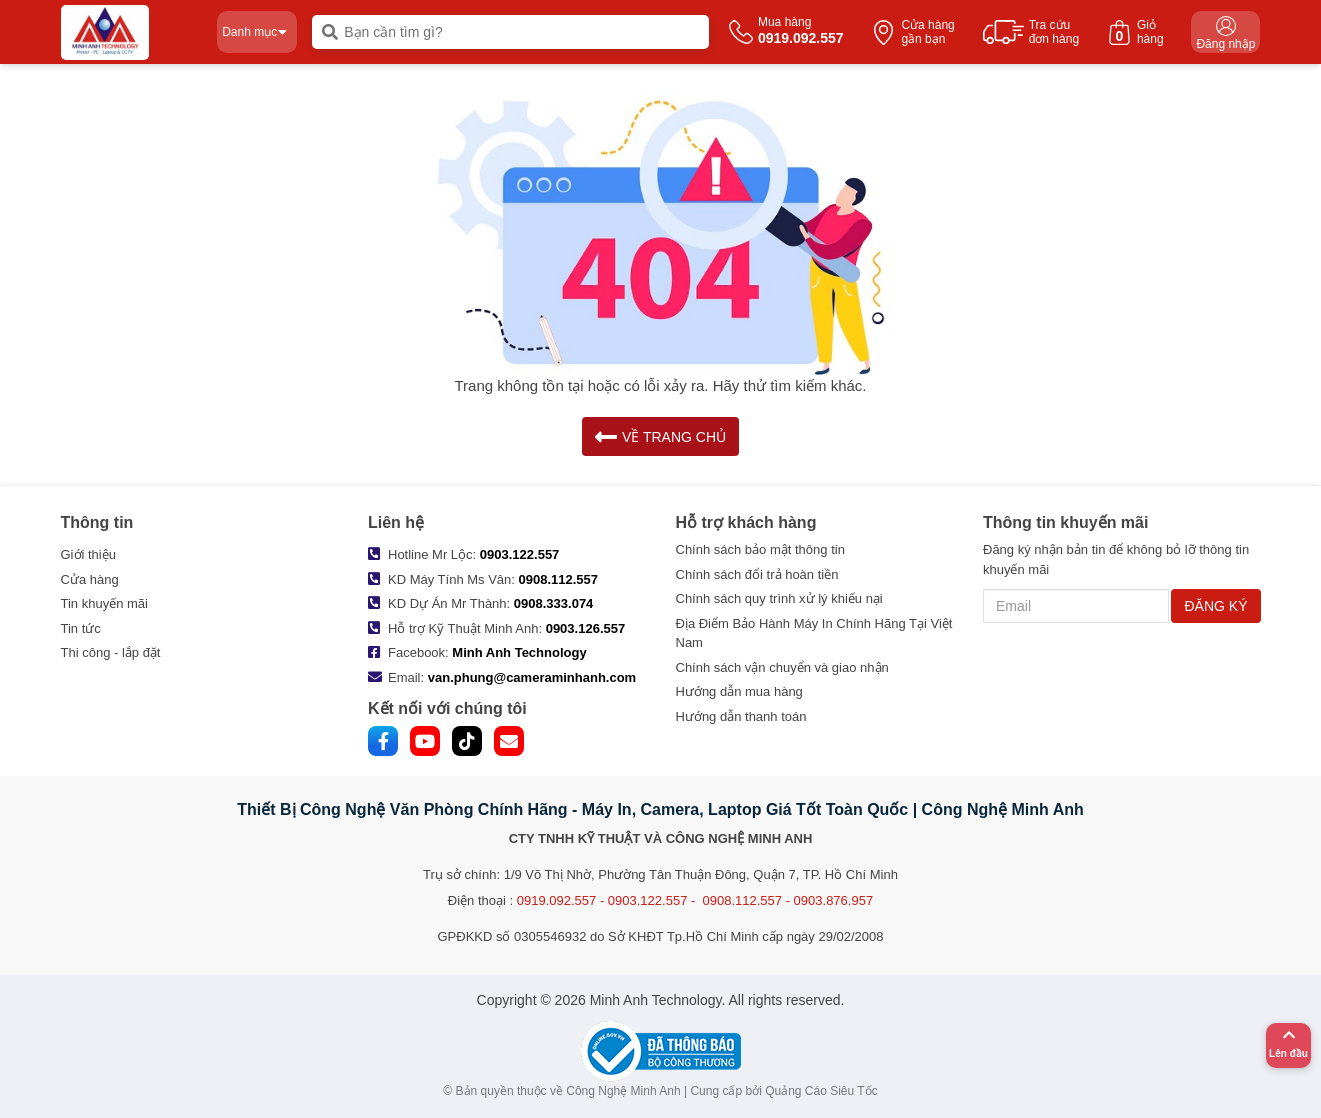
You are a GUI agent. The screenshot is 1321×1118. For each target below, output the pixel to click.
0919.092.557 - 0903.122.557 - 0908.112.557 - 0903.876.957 (695, 900)
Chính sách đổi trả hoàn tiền (757, 574)
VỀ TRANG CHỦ (660, 436)
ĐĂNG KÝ (1215, 606)
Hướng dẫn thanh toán (741, 716)
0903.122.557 (520, 554)
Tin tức (81, 628)
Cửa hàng (90, 579)
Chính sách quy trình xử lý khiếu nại (779, 598)
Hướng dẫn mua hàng (739, 691)
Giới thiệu (88, 554)
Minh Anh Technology (519, 652)
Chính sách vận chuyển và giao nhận (782, 667)
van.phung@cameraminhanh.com (532, 677)
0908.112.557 (559, 579)
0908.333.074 (554, 603)
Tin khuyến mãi (104, 603)
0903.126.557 (586, 628)
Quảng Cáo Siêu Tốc (821, 1091)
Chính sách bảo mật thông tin (760, 549)
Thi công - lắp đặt (111, 652)
